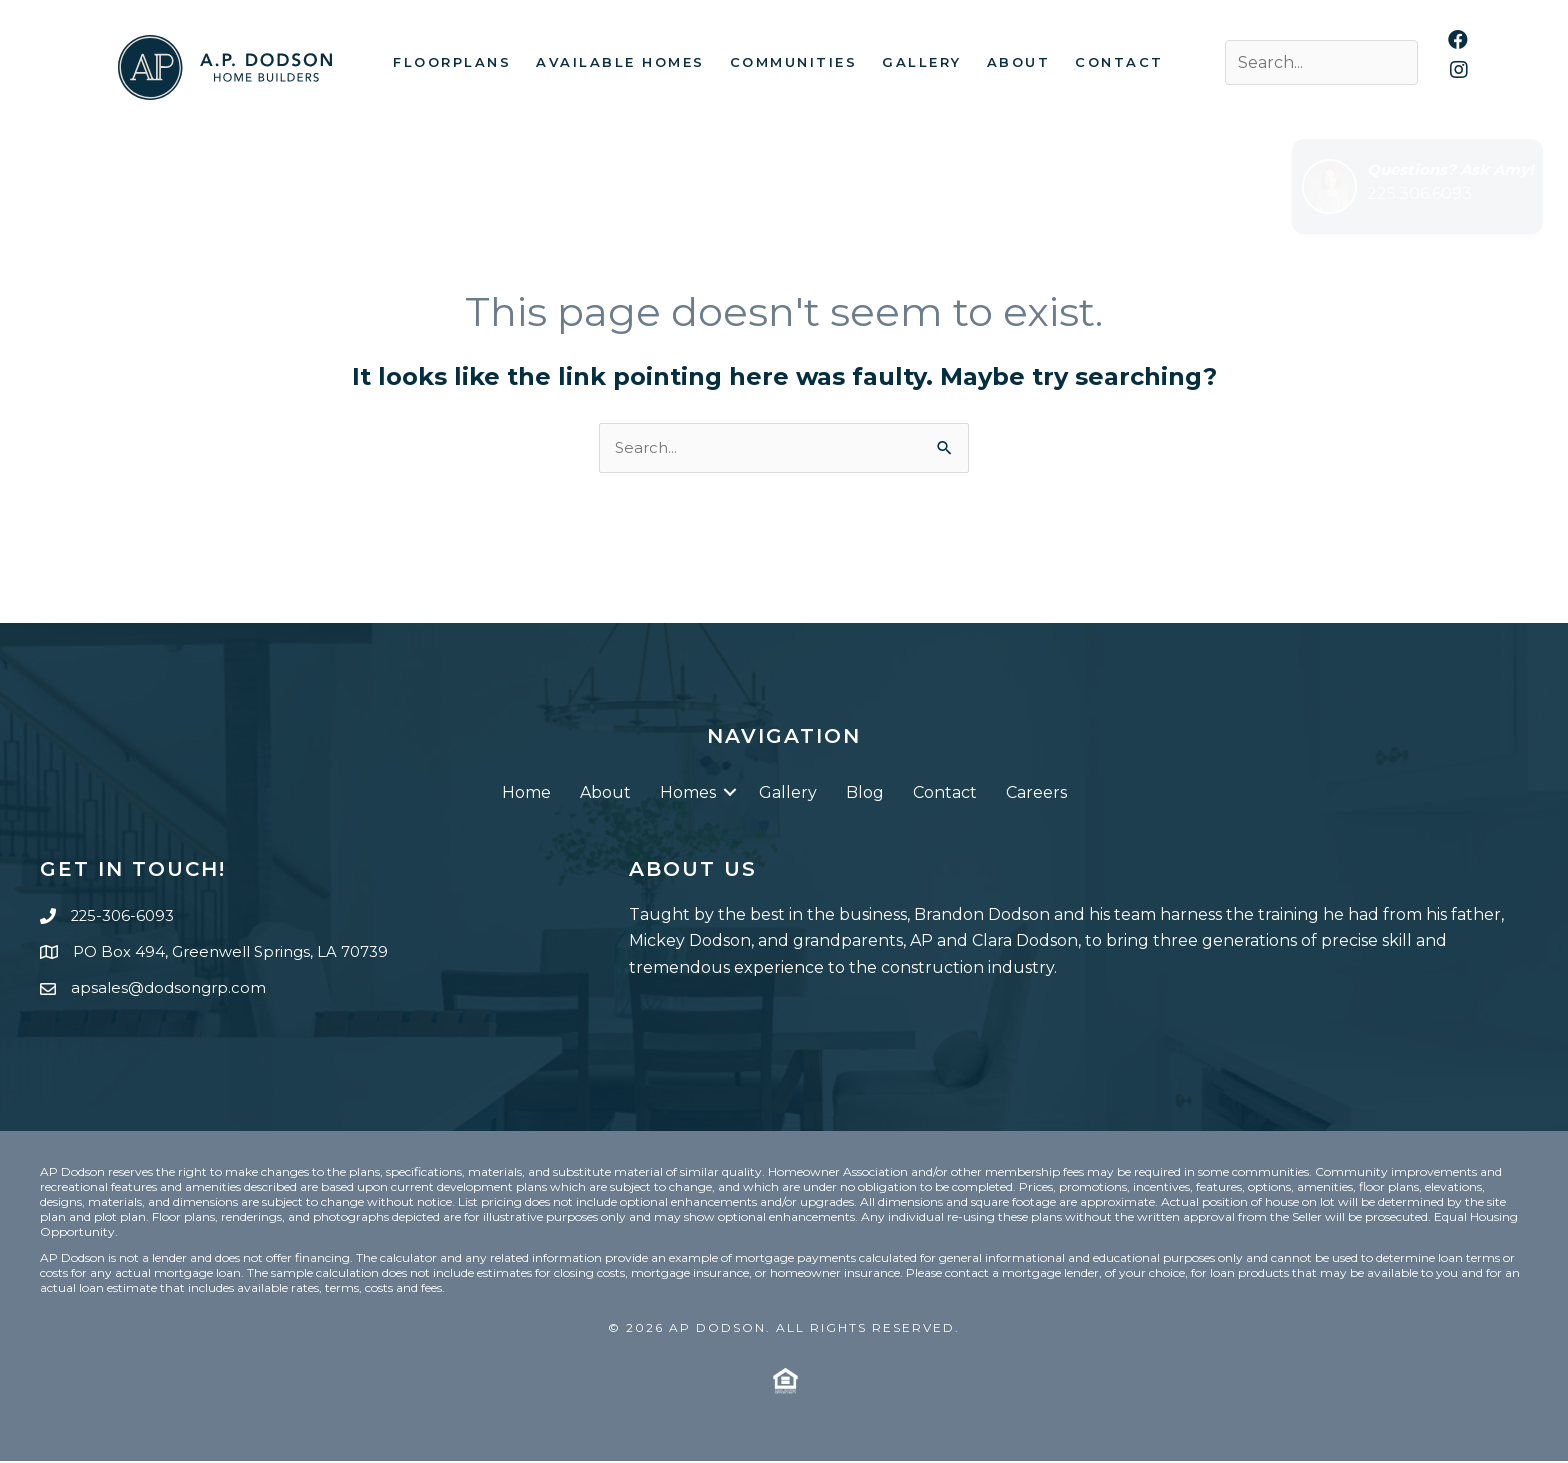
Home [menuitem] (526, 794)
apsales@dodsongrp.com (172, 989)
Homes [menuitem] (688, 794)
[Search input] (1321, 62)
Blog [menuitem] (865, 794)
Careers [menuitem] (1036, 794)
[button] (730, 794)
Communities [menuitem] (794, 62)
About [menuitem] (1019, 62)
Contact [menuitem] (1119, 62)
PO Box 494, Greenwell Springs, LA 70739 (239, 953)
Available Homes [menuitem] (620, 62)
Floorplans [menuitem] (452, 62)
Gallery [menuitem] (922, 62)
